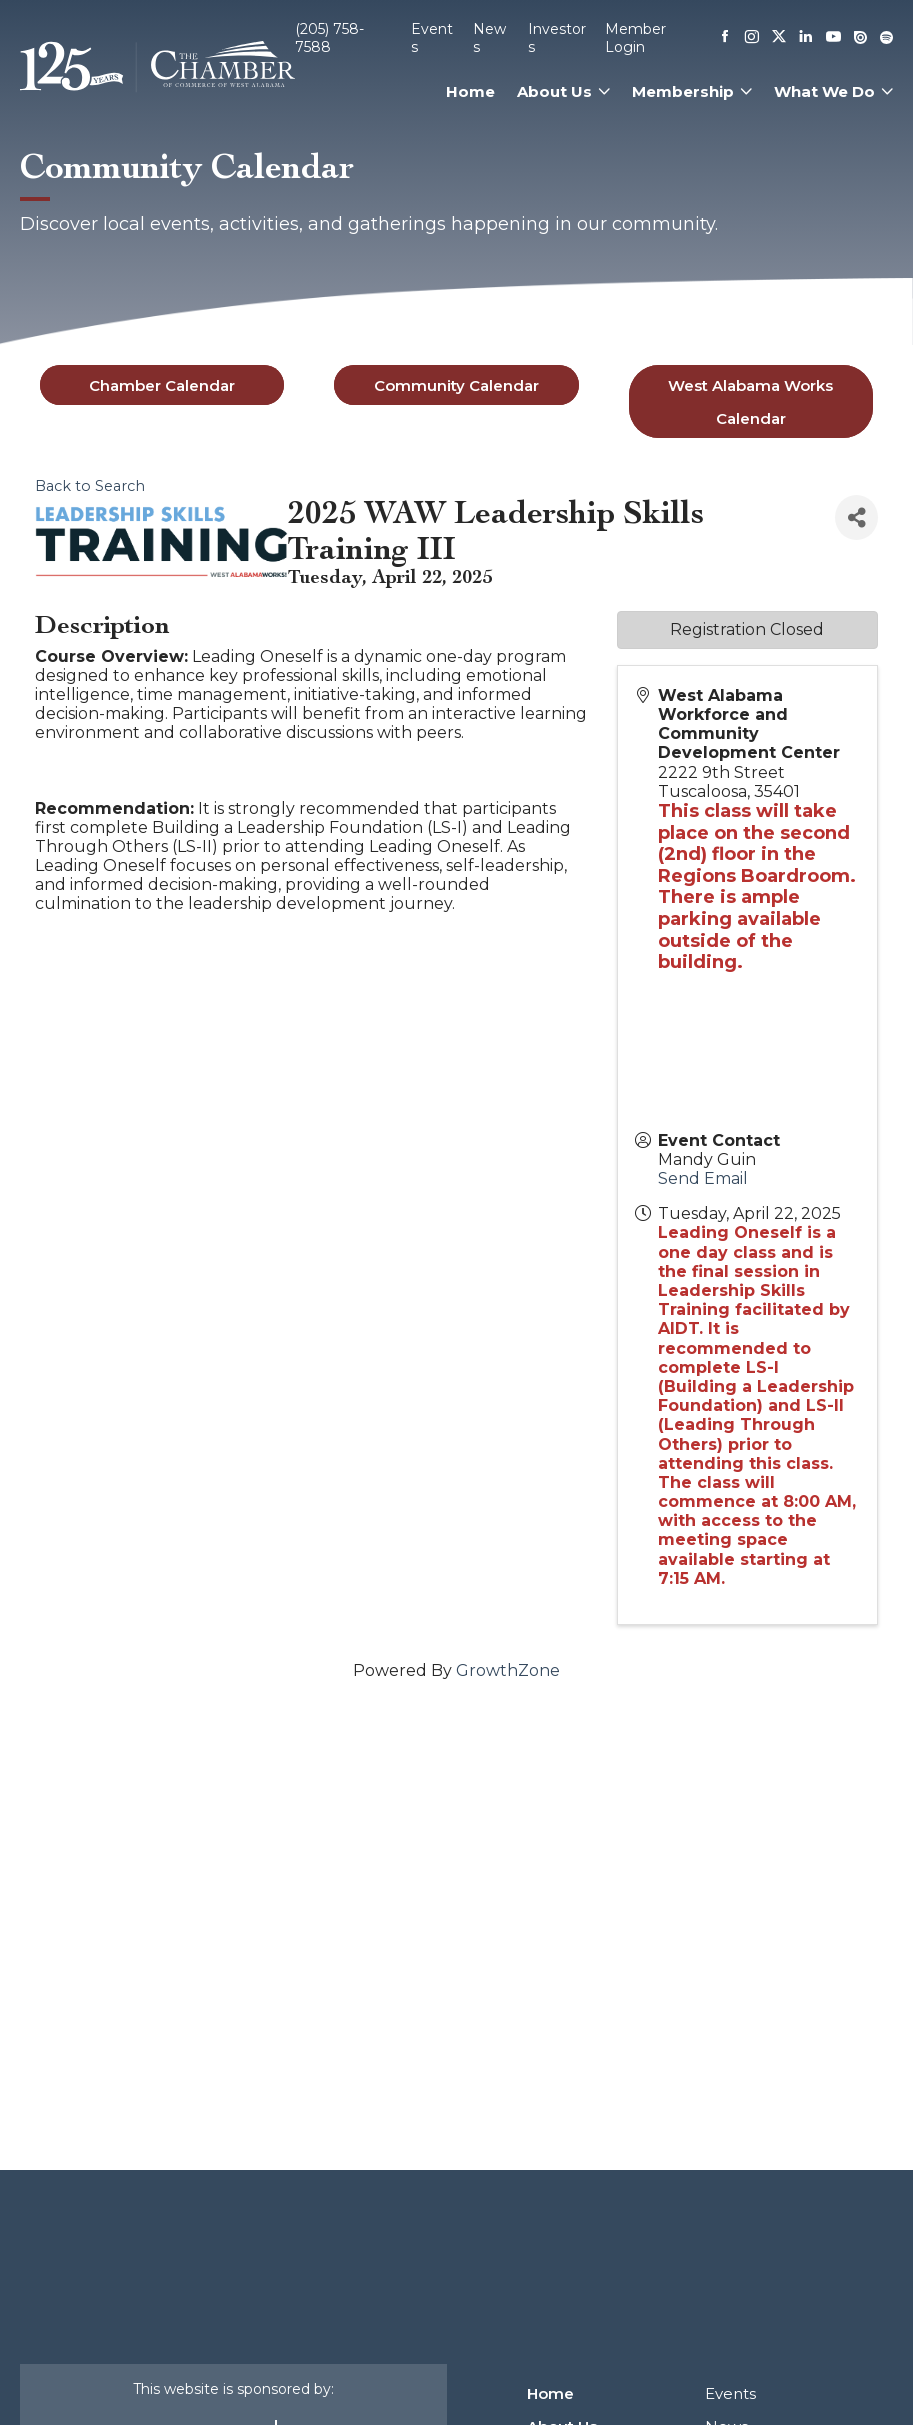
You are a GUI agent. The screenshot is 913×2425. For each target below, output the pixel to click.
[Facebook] (725, 38)
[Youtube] (833, 38)
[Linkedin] (806, 38)
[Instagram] (752, 38)
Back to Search (90, 486)
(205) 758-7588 (329, 38)
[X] (779, 38)
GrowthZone (508, 1670)
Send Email (703, 1178)
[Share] (856, 517)
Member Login (635, 38)
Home (470, 91)
